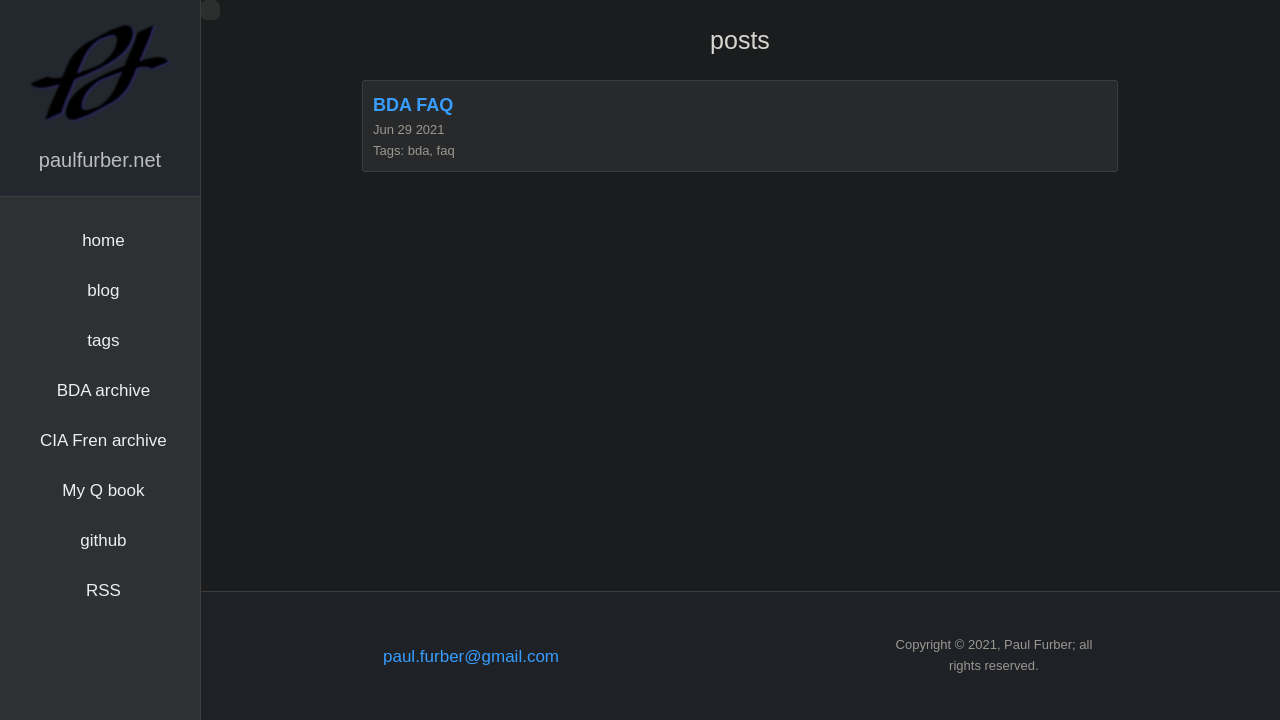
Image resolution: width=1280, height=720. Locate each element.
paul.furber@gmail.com (471, 656)
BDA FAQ (413, 105)
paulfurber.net (100, 160)
